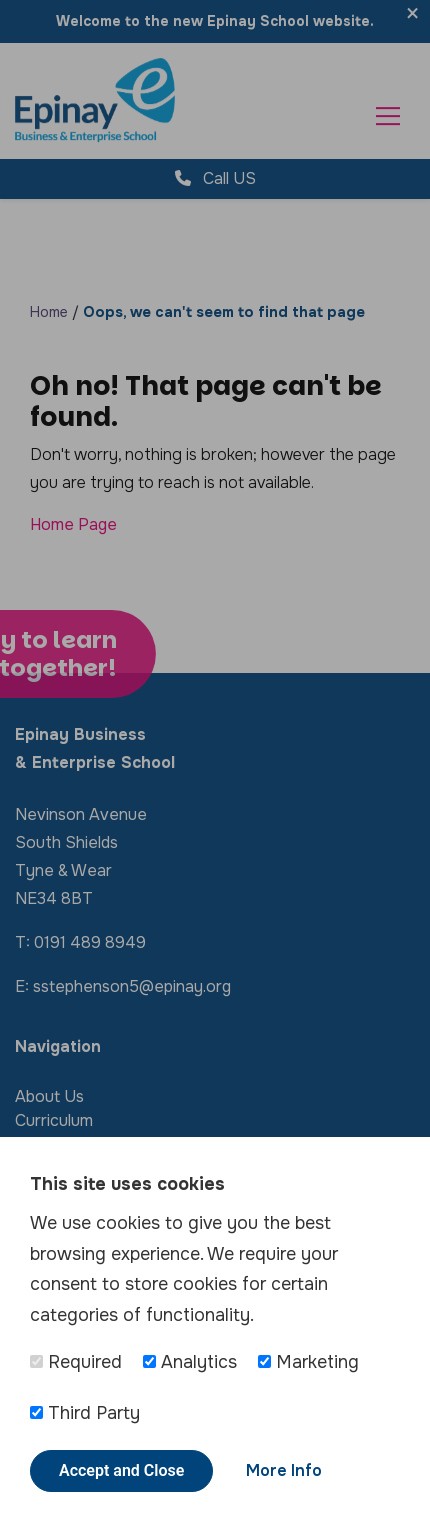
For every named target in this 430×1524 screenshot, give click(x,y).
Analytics (190, 1362)
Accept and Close (121, 1470)
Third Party (85, 1413)
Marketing (308, 1362)
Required (76, 1362)
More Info (284, 1470)
